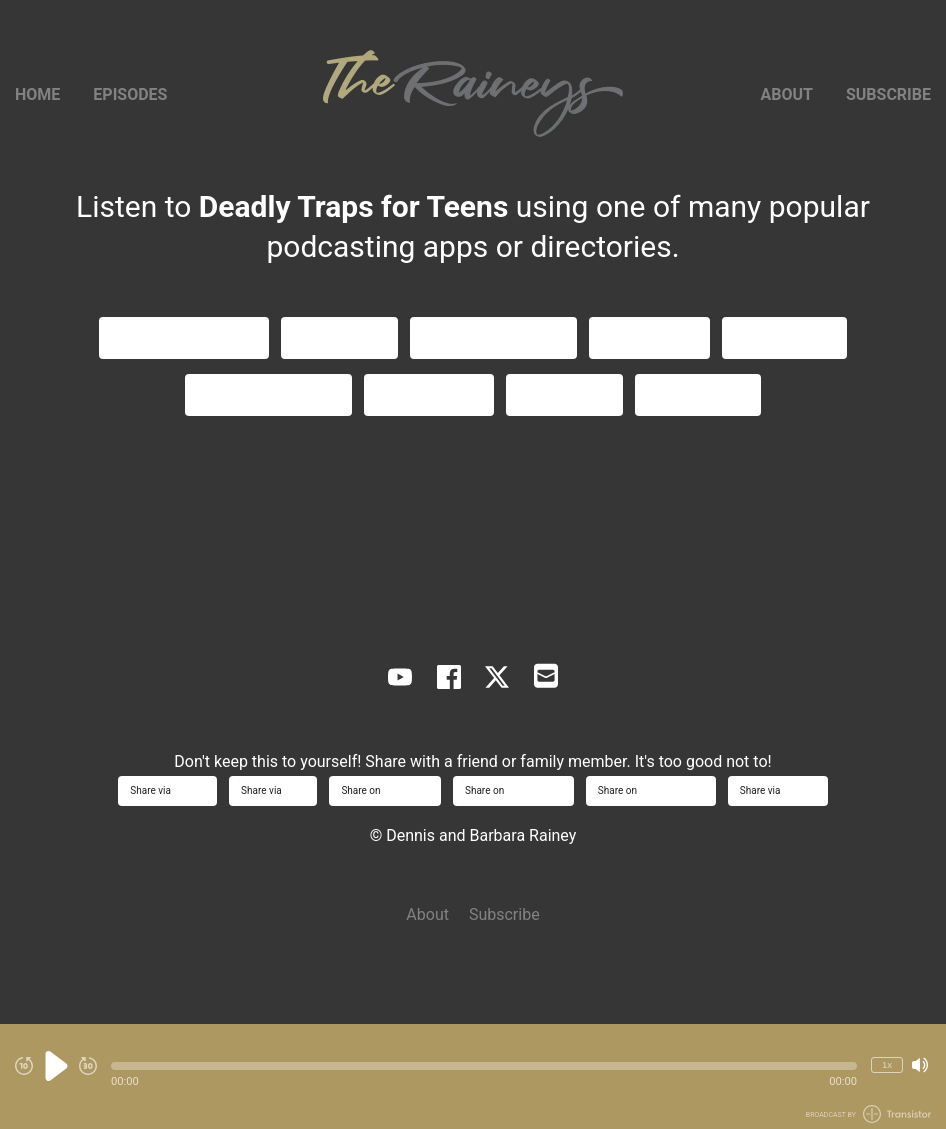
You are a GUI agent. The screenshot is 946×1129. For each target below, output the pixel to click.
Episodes (130, 94)
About (787, 94)
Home (37, 94)
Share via (167, 790)
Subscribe (888, 94)
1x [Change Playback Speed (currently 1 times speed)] (887, 1064)
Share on (385, 790)
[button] (484, 1066)
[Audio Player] (473, 1076)
